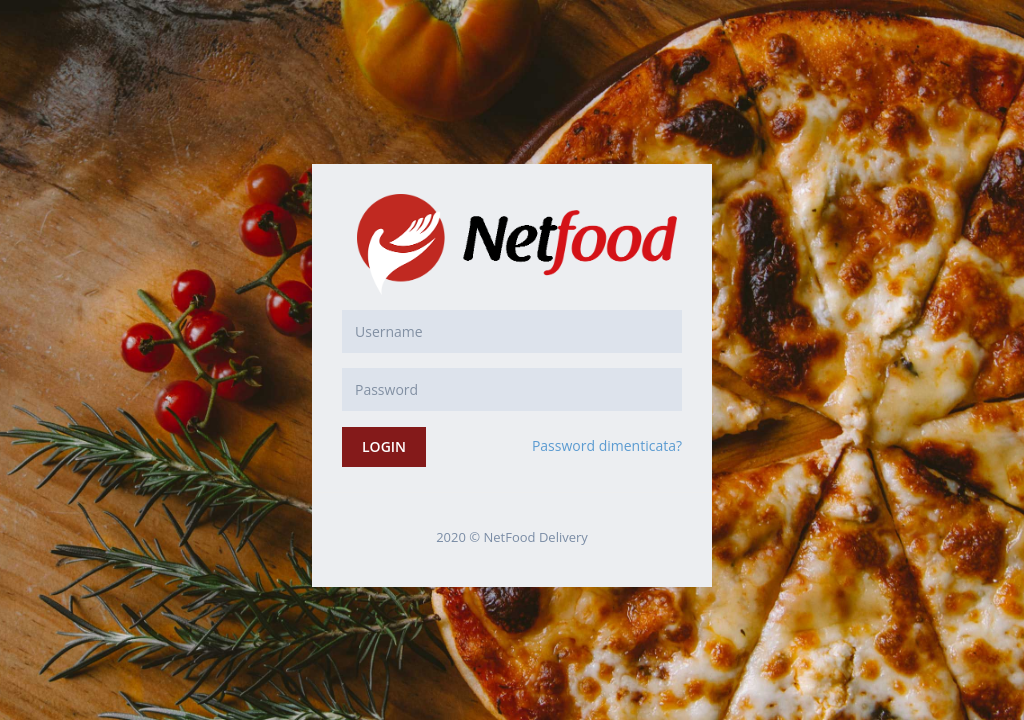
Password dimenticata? (607, 445)
